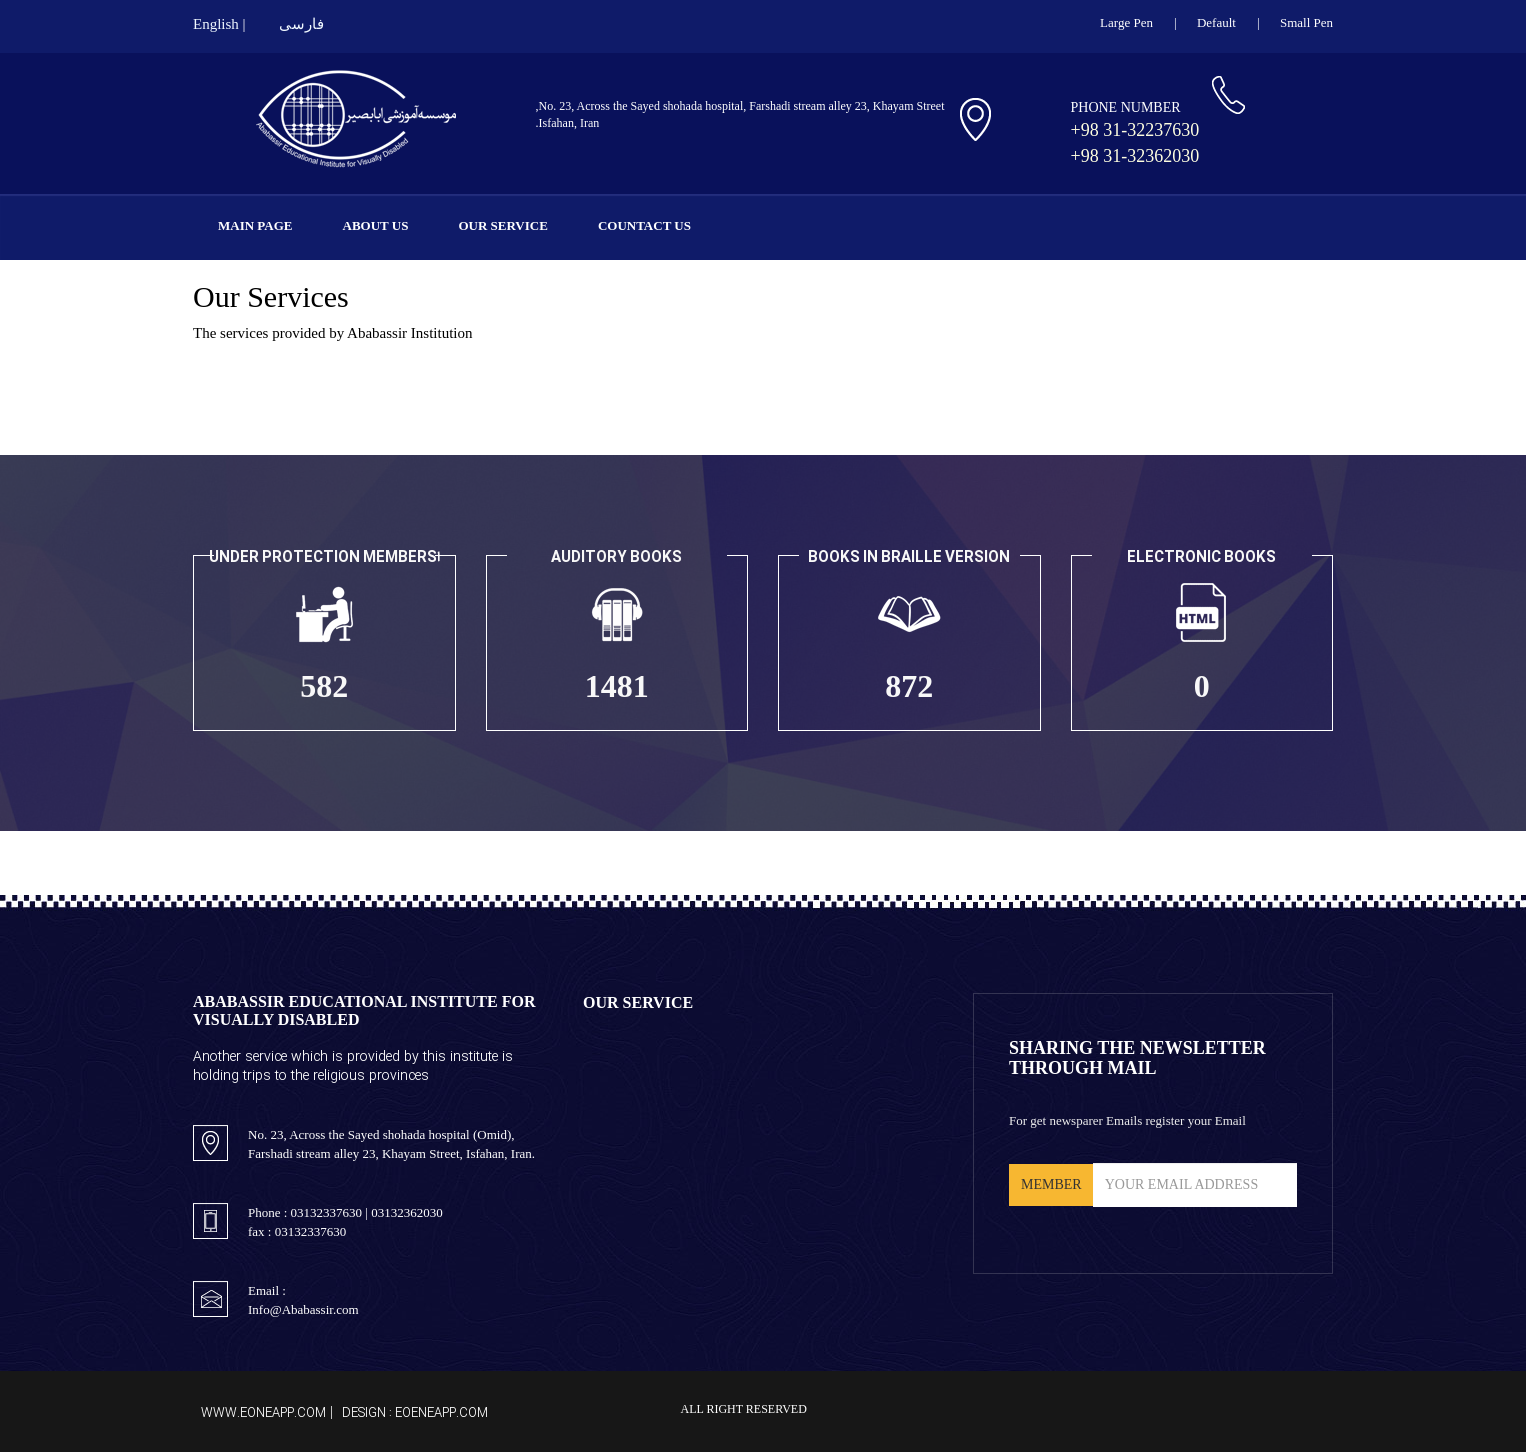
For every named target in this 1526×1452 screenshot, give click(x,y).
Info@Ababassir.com (303, 1309)
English (216, 24)
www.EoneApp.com (263, 1413)
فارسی (301, 24)
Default (1216, 22)
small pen (1306, 22)
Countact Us (644, 225)
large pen (1126, 22)
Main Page (255, 225)
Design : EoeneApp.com (415, 1413)
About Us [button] (376, 225)
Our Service (502, 225)
